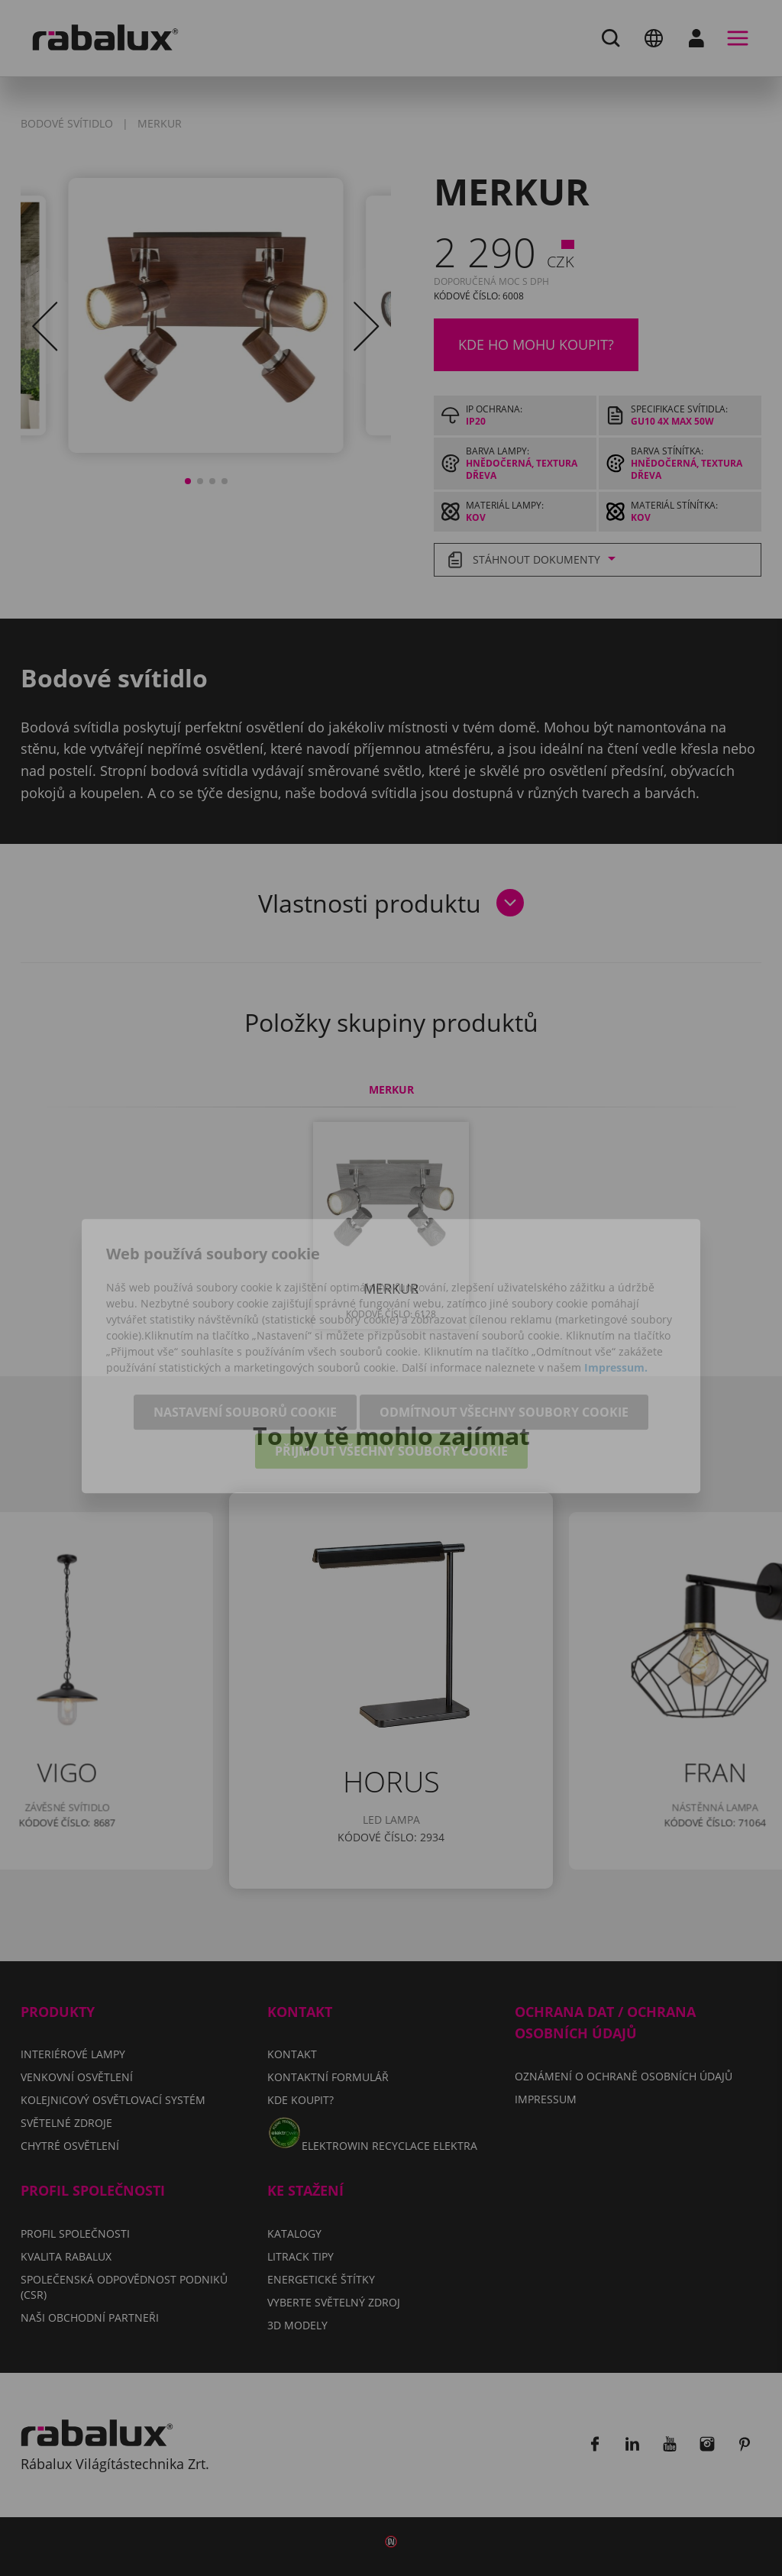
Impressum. (616, 1301)
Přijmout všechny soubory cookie (391, 1384)
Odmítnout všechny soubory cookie (504, 1345)
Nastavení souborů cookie (245, 1345)
